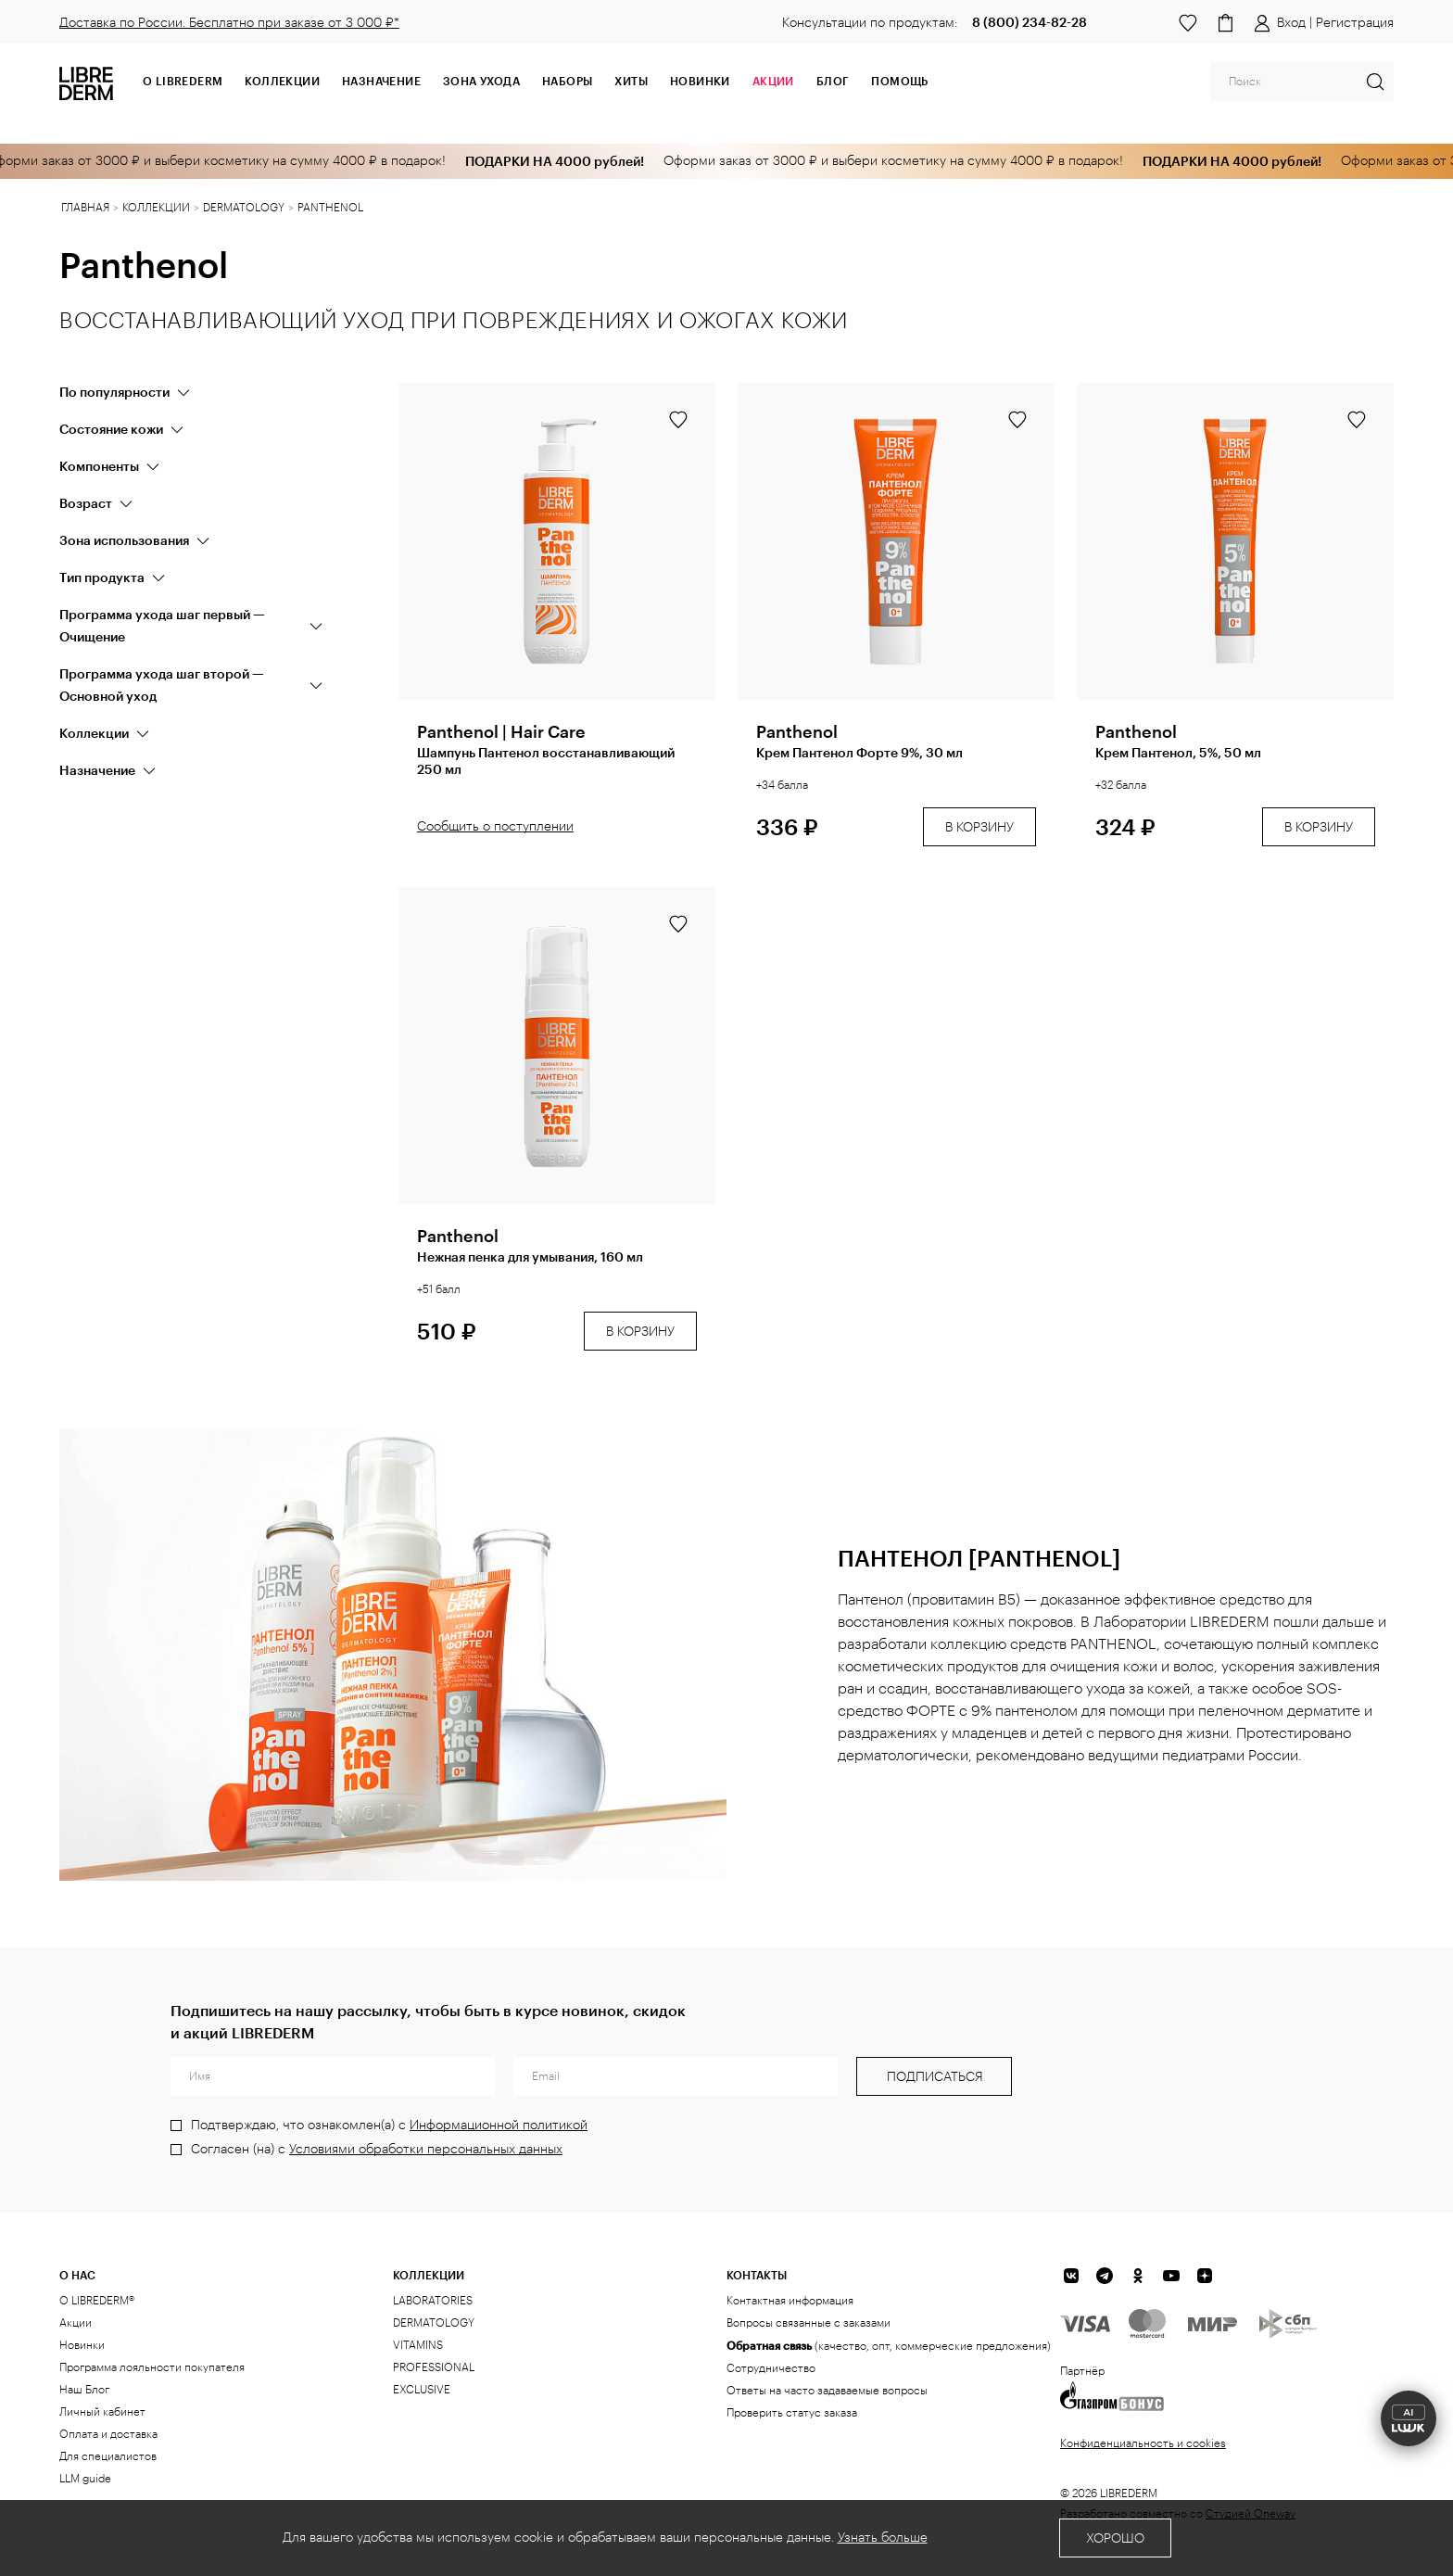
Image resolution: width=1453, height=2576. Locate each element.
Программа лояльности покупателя (152, 2367)
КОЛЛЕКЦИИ (428, 2274)
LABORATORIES (433, 2300)
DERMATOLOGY (433, 2323)
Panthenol (797, 731)
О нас (77, 2274)
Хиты (631, 80)
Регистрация (1355, 23)
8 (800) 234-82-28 (1029, 22)
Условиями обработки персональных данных (425, 2149)
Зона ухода (481, 80)
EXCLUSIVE (421, 2389)
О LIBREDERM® (96, 2300)
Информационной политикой (499, 2125)
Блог (833, 80)
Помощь (899, 80)
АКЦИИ (773, 80)
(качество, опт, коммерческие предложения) (888, 2345)
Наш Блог (84, 2389)
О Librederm (182, 80)
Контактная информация (789, 2300)
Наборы (567, 80)
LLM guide (85, 2478)
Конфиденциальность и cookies (1143, 2443)
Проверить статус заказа (791, 2412)
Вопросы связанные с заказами (808, 2323)
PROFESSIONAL (433, 2367)
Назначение (381, 80)
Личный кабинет (102, 2411)
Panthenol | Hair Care (501, 731)
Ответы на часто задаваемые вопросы (827, 2390)
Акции (75, 2323)
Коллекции (282, 80)
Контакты (756, 2274)
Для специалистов (108, 2456)
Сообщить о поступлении (495, 826)
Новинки (700, 80)
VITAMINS (418, 2345)
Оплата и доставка (108, 2434)
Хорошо (1115, 2538)
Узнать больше (883, 2538)
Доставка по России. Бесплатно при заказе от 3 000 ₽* (229, 23)
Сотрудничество (770, 2368)
